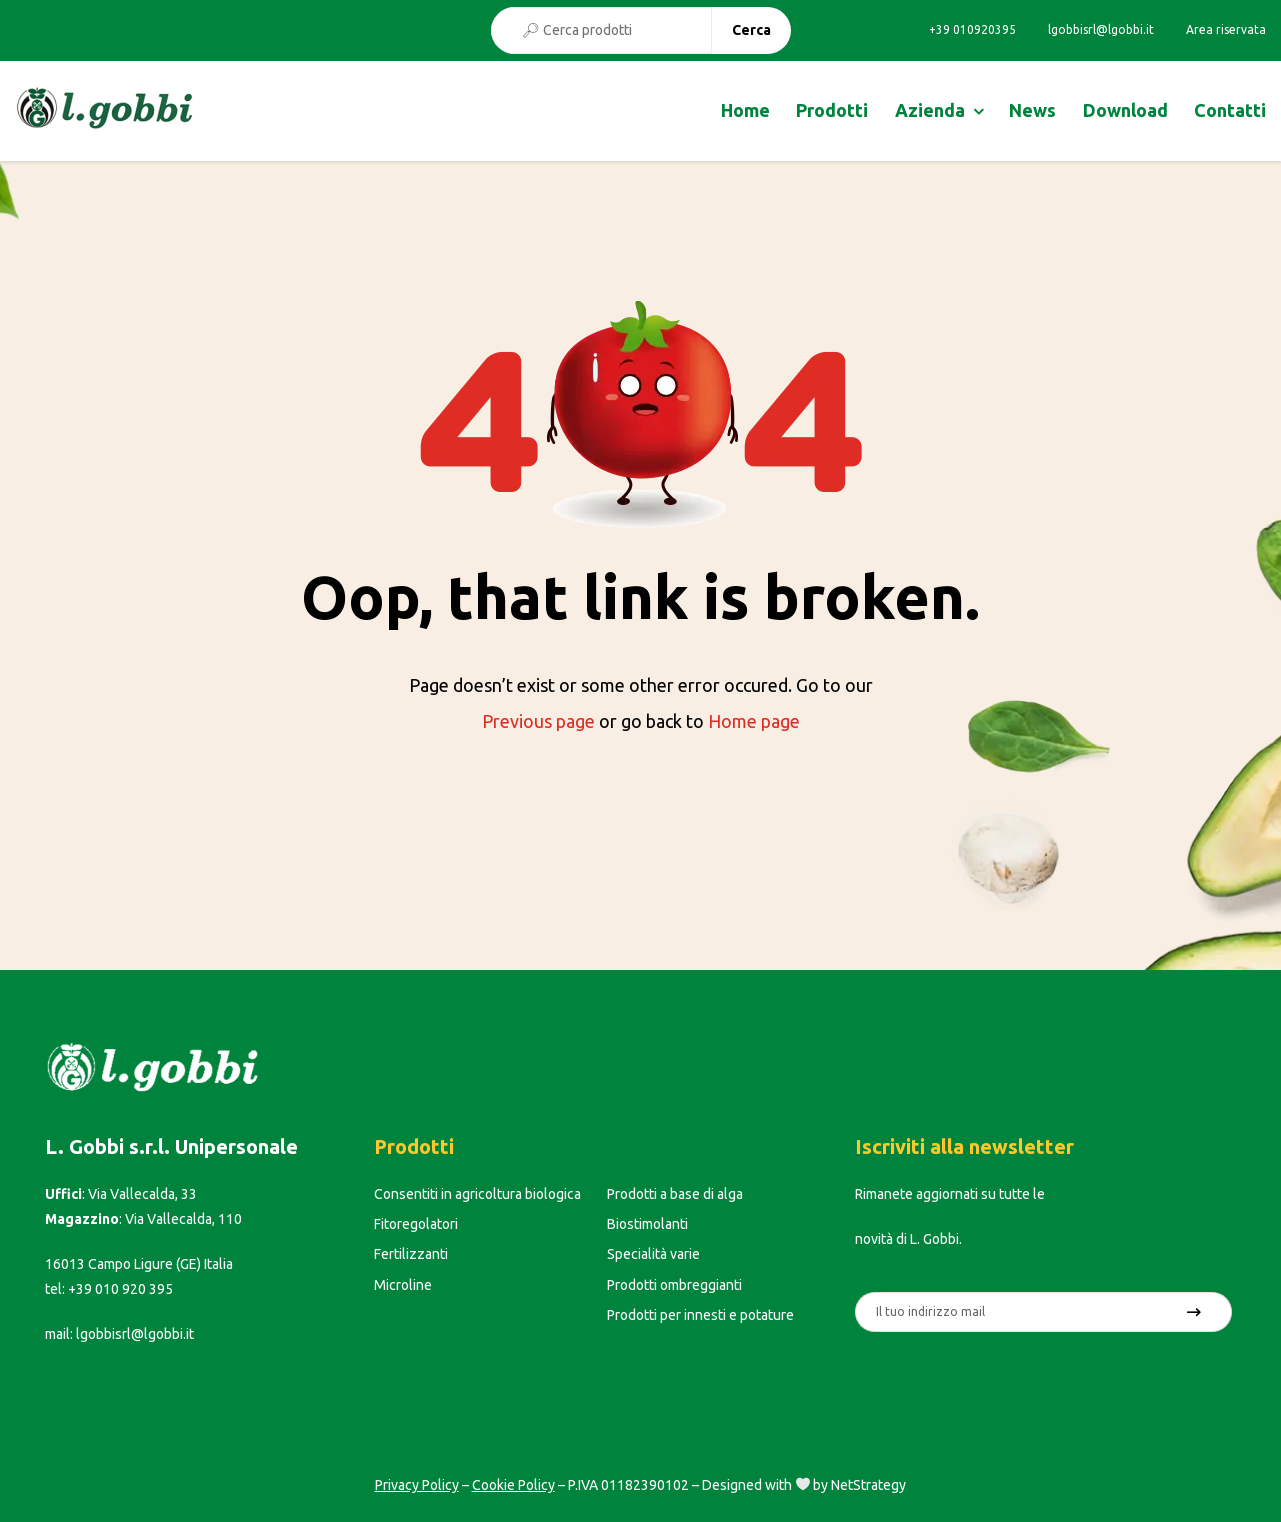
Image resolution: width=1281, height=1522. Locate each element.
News (1032, 110)
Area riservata (1226, 30)
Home (745, 110)
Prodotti (832, 110)
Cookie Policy (513, 1485)
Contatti (1230, 110)
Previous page (538, 721)
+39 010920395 (972, 30)
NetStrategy (868, 1485)
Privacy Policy (417, 1485)
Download (1125, 110)
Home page (754, 721)
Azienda (930, 110)
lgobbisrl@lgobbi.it (1101, 30)
